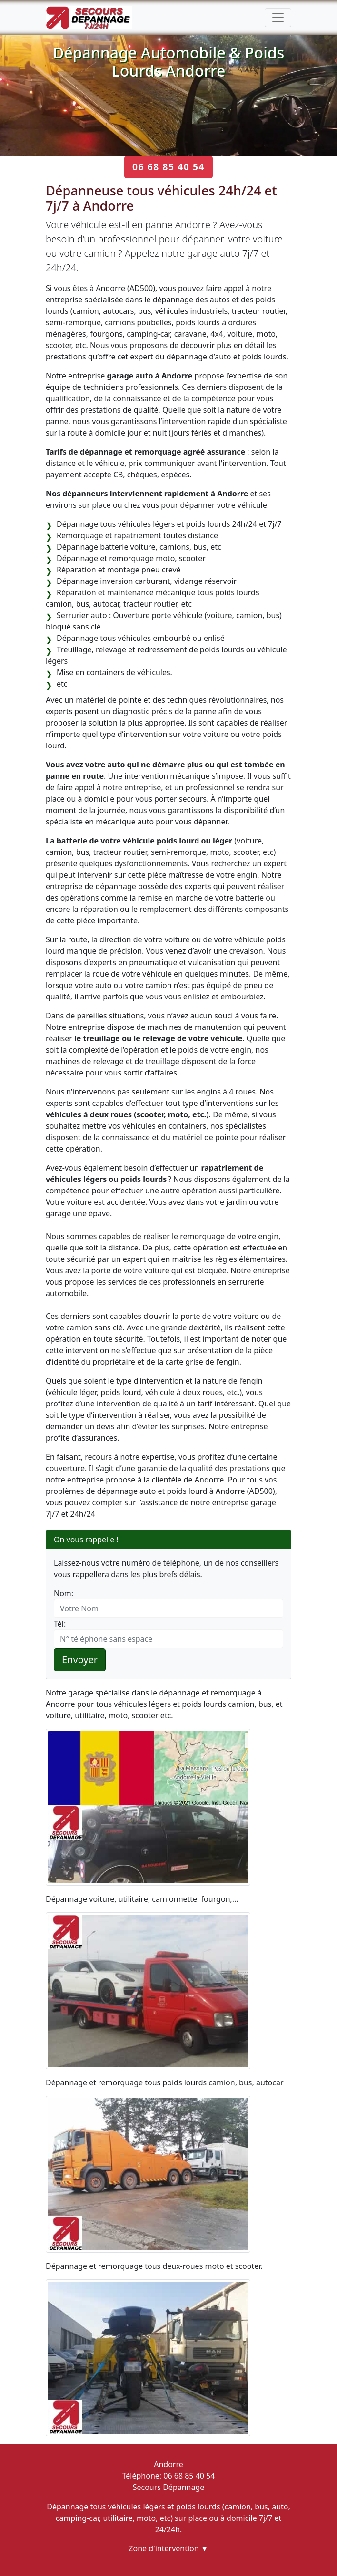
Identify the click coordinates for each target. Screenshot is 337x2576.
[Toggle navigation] (278, 17)
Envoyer (80, 1659)
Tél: (60, 1623)
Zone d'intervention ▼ (168, 2548)
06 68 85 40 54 (168, 166)
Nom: (63, 1593)
